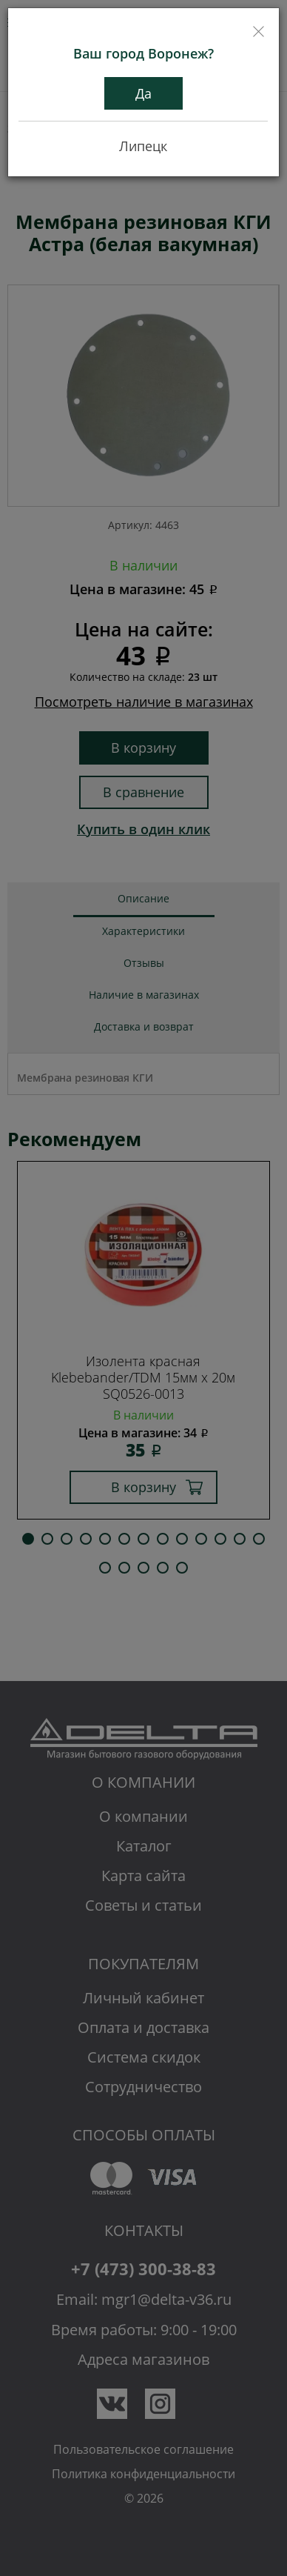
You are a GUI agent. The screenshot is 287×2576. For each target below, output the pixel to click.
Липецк (143, 146)
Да (143, 93)
